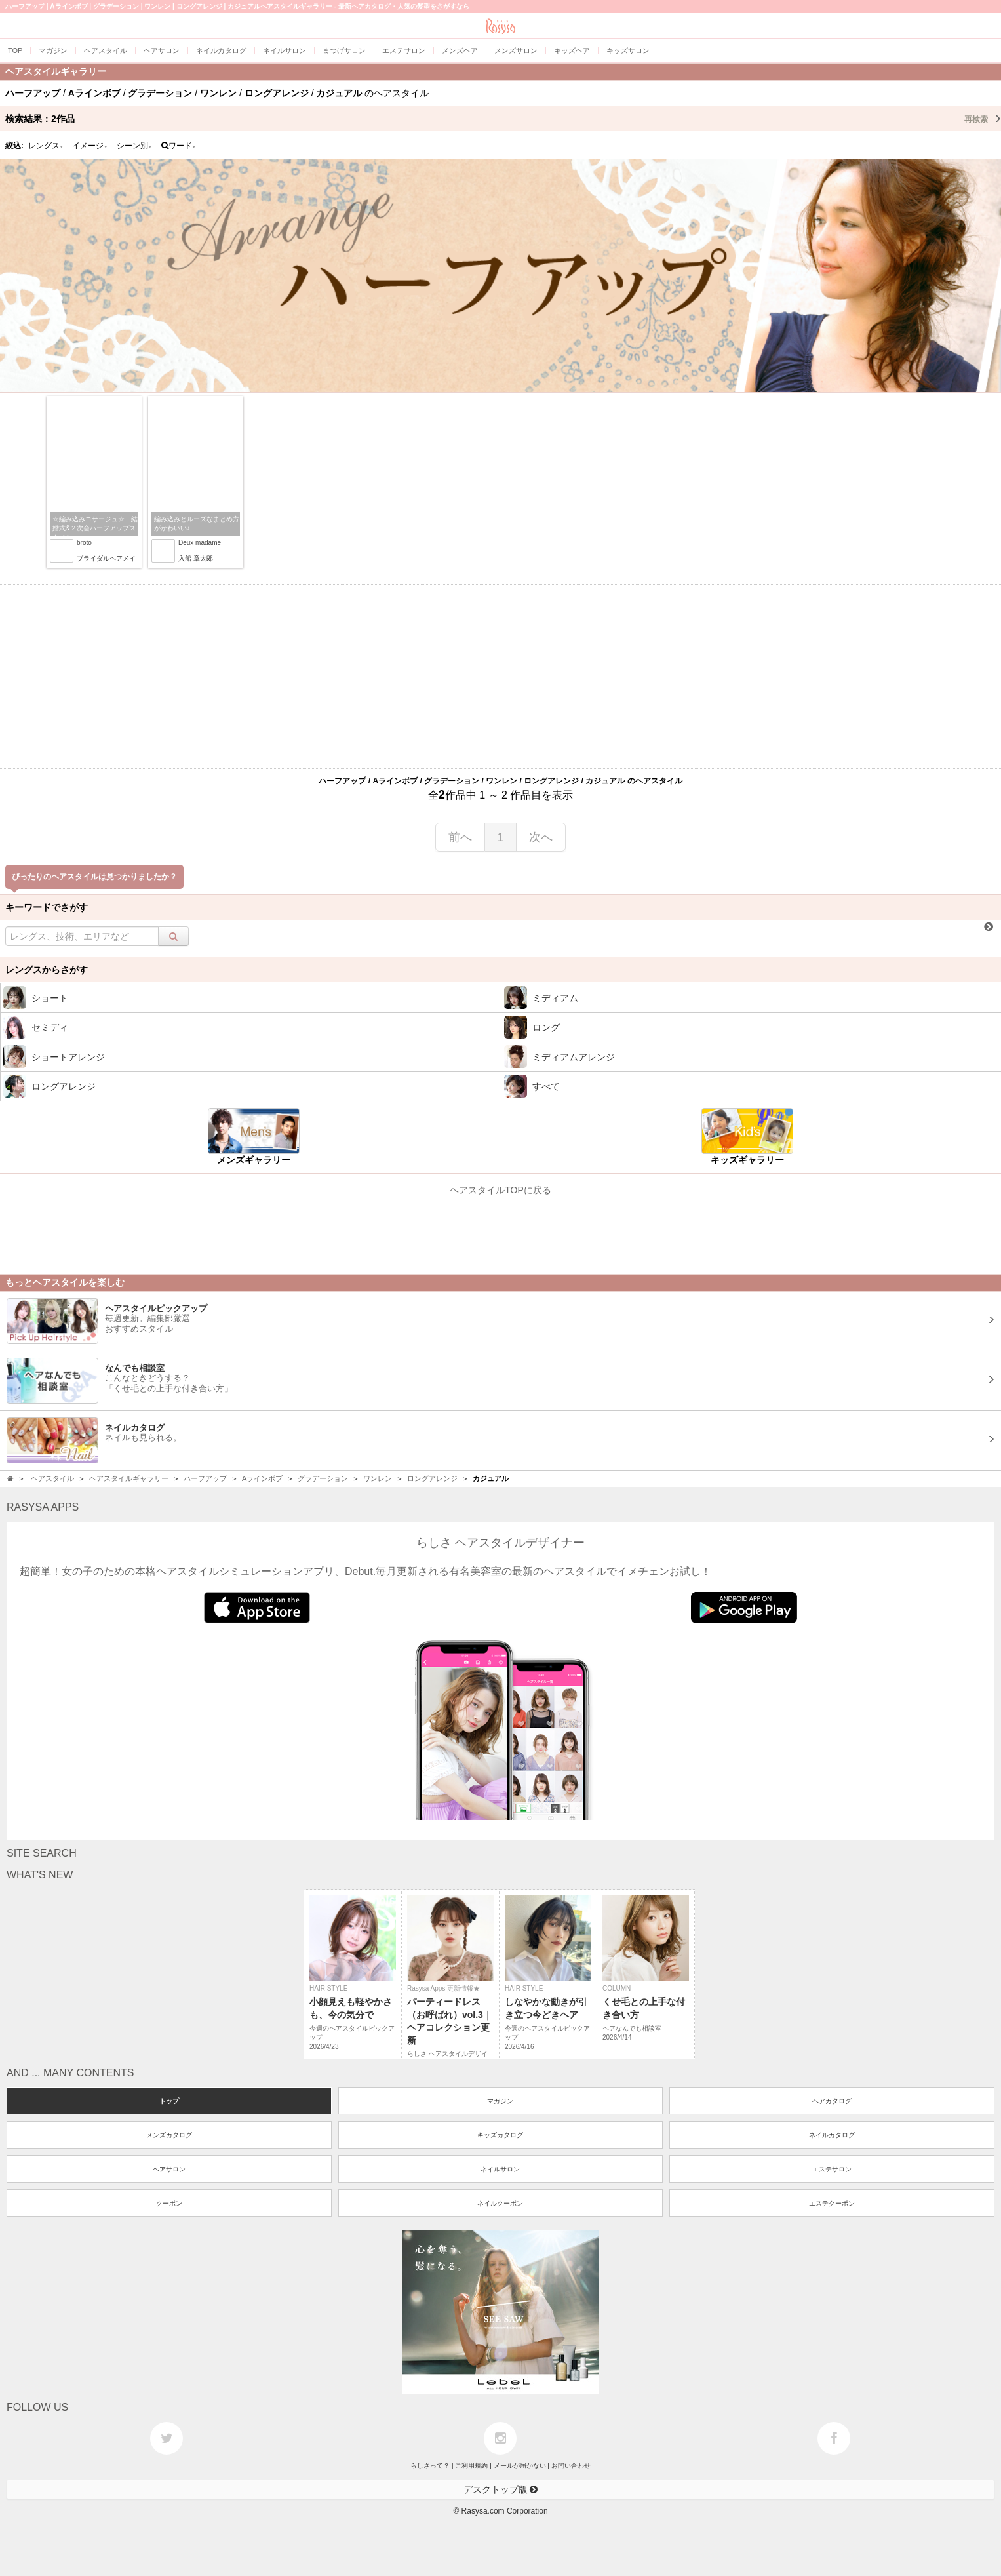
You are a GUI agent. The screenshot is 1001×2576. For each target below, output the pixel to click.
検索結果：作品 (503, 118)
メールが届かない (520, 2465)
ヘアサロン (169, 2169)
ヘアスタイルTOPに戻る (500, 1190)
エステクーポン (832, 2203)
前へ (460, 837)
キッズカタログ (500, 2135)
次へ (541, 837)
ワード (178, 145)
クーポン (169, 2203)
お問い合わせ (571, 2465)
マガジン (500, 2101)
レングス (46, 145)
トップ (169, 2101)
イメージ (90, 145)
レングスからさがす (46, 969)
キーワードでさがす (46, 907)
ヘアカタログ (832, 2101)
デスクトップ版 (500, 2489)
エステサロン (832, 2169)
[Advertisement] (501, 676)
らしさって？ (430, 2465)
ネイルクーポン (500, 2203)
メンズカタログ (169, 2135)
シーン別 (134, 145)
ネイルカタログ (832, 2135)
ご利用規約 (471, 2465)
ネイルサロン (500, 2169)
